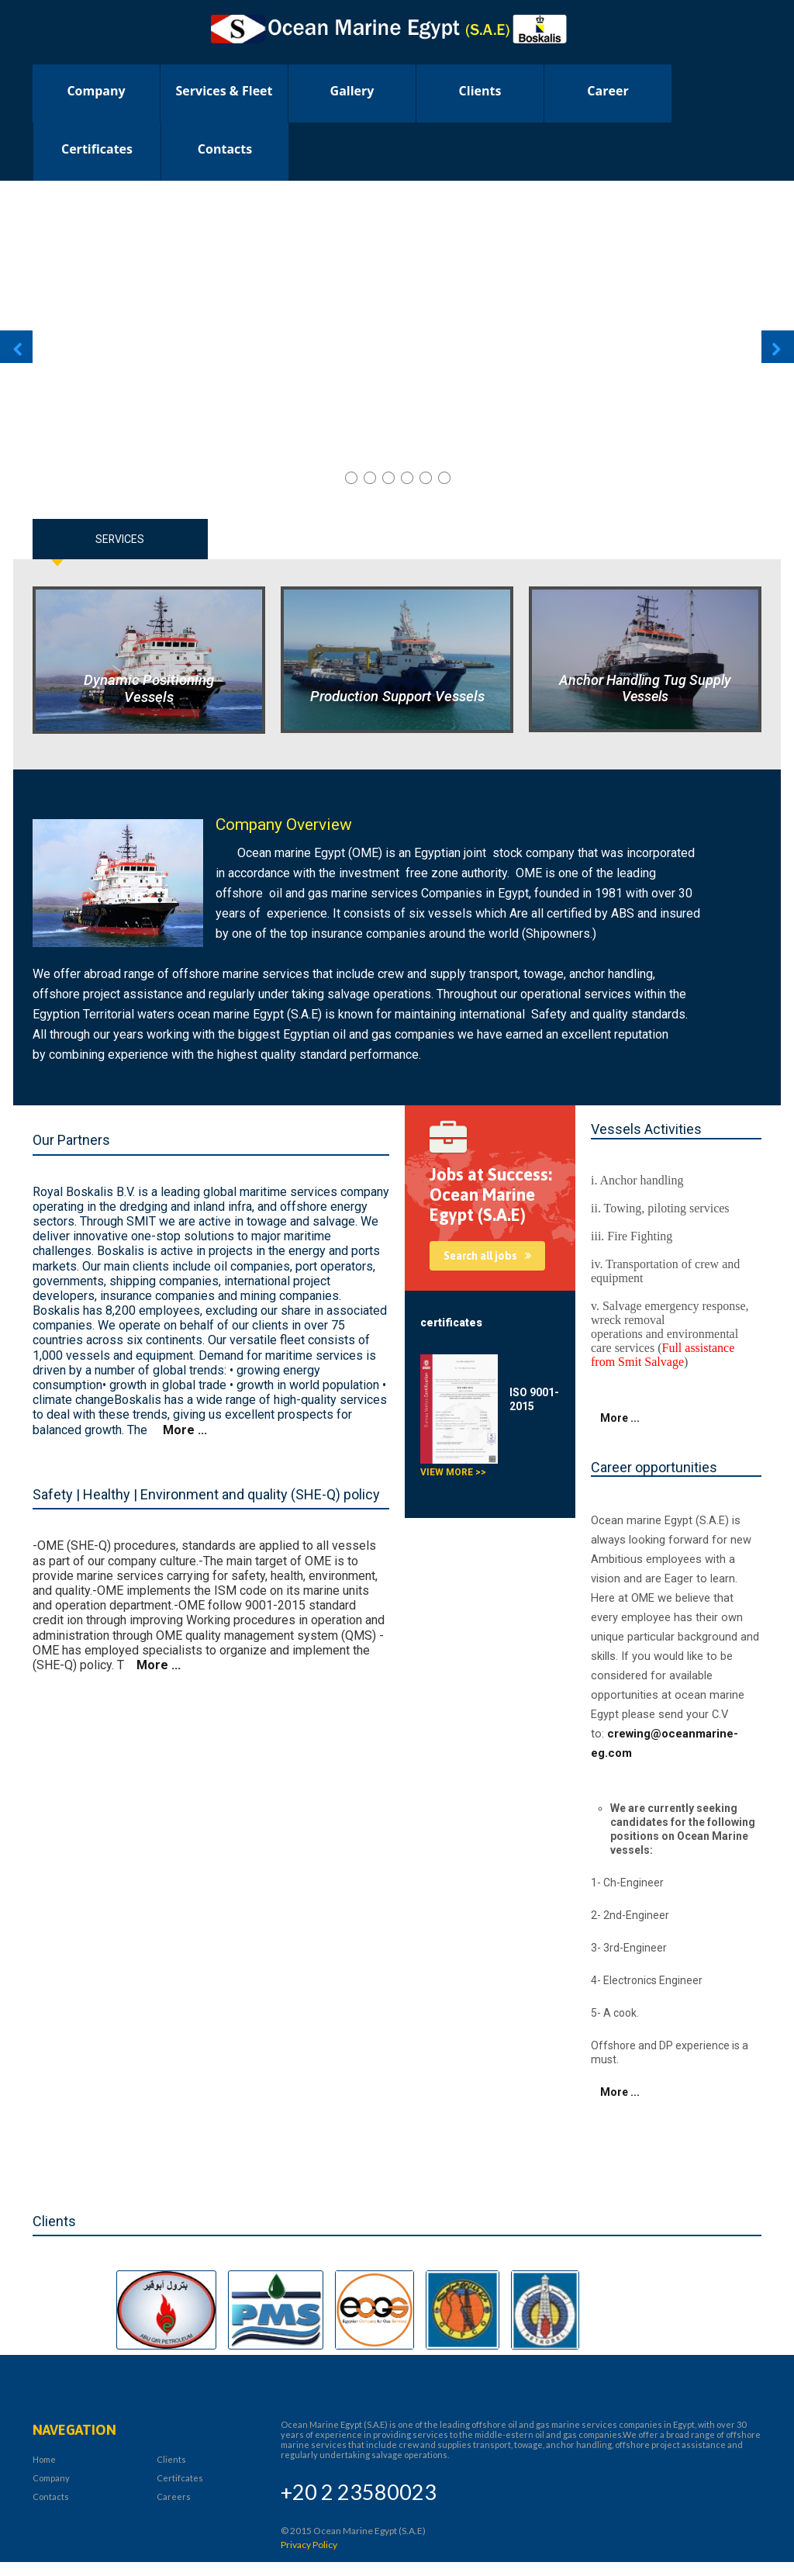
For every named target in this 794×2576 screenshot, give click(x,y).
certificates (97, 148)
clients (480, 90)
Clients (171, 2459)
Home (44, 2459)
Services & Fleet (224, 90)
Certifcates (180, 2478)
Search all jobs (480, 1256)
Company (96, 90)
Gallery (352, 90)
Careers (174, 2496)
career (607, 90)
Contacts (225, 148)
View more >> (453, 1472)
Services (120, 539)
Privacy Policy (309, 2544)
